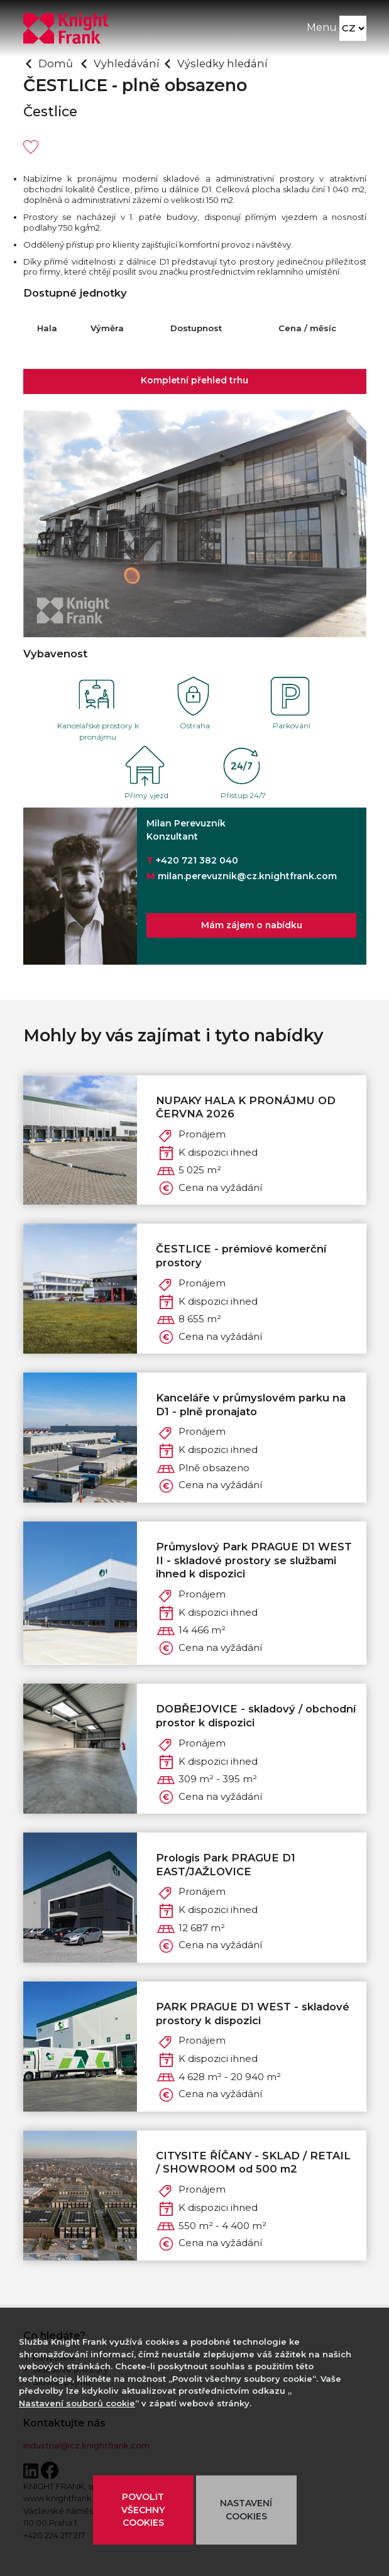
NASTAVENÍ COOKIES (246, 2509)
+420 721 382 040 (197, 860)
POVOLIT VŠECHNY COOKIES (143, 2510)
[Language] (352, 28)
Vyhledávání (127, 63)
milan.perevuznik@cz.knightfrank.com (247, 876)
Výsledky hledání (222, 63)
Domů (55, 63)
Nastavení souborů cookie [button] (77, 2403)
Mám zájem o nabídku (251, 925)
